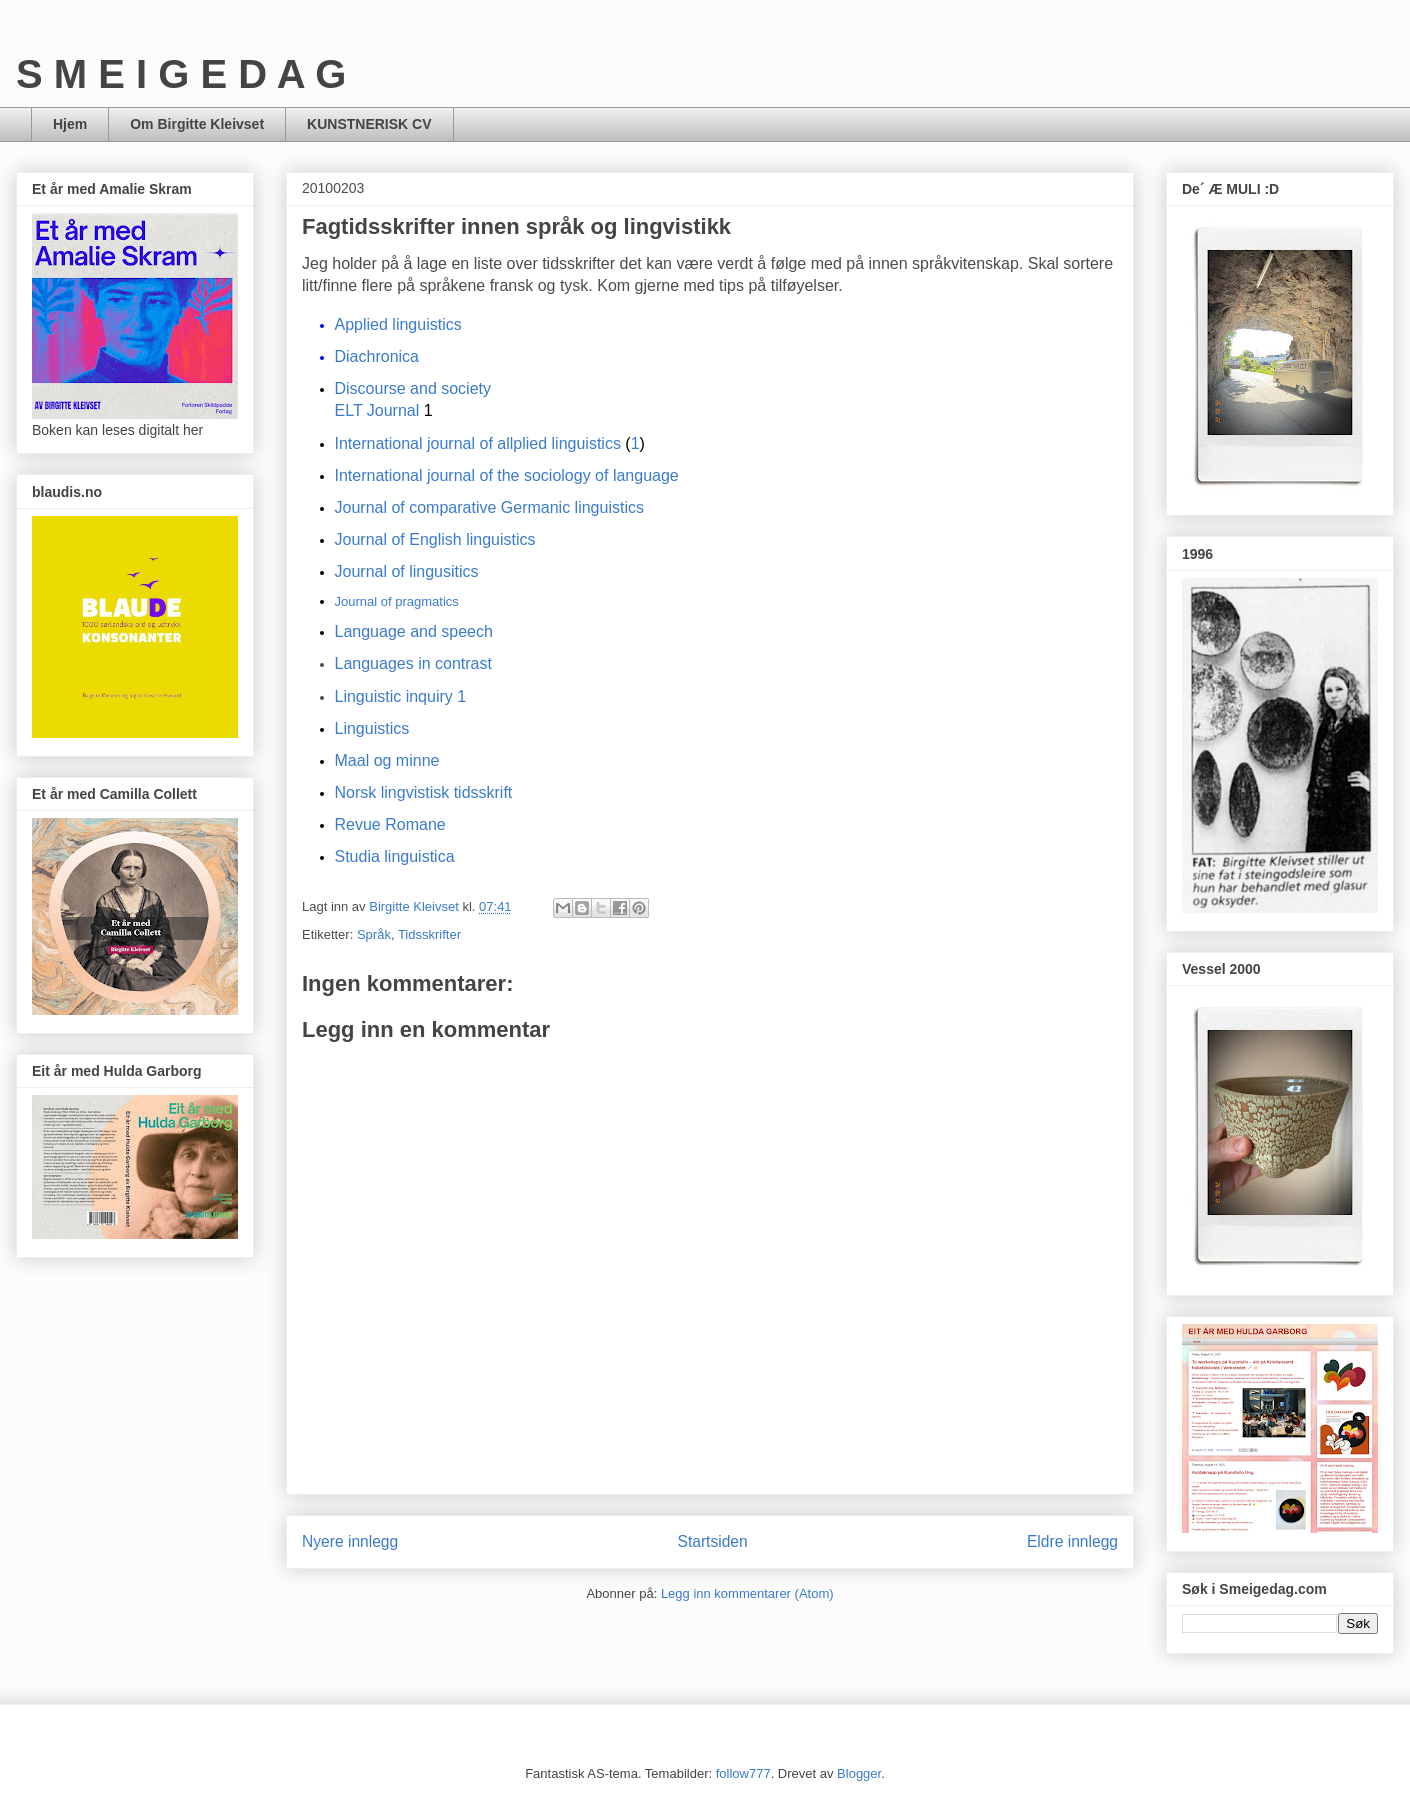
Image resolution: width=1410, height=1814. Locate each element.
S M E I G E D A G (181, 74)
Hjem (70, 124)
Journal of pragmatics (397, 601)
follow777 (743, 1773)
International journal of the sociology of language (507, 475)
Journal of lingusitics (407, 571)
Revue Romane (390, 824)
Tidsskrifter (429, 934)
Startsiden (712, 1541)
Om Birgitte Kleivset (197, 124)
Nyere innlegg (350, 1541)
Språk (374, 934)
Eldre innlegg (1072, 1541)
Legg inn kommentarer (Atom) (747, 1593)
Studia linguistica (395, 856)
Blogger (859, 1773)
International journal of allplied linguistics (478, 443)
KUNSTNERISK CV (369, 124)
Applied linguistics (398, 324)
